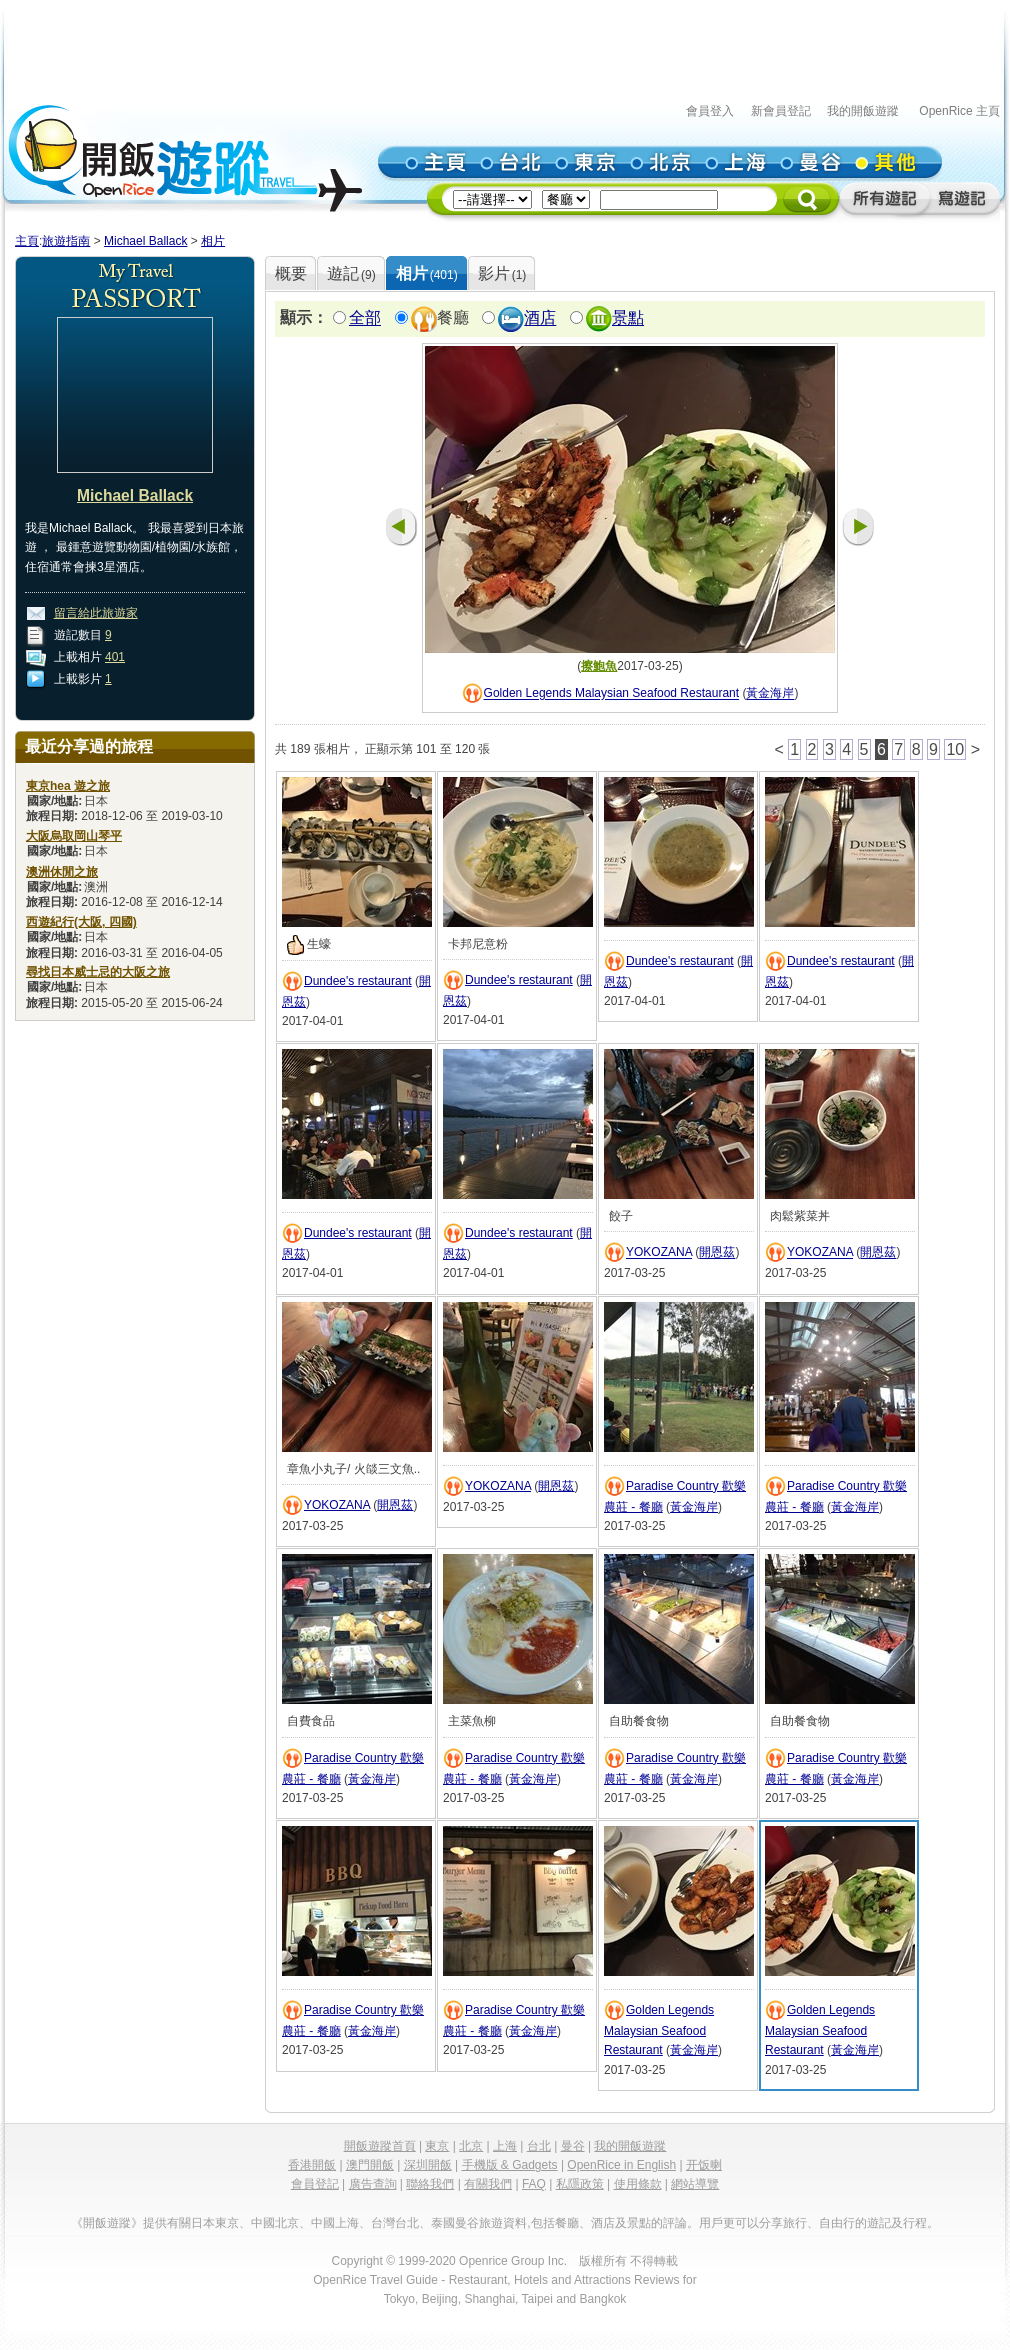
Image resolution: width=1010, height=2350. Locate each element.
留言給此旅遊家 (96, 613)
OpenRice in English (621, 2165)
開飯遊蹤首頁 (380, 2146)
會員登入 (710, 111)
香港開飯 (312, 2165)
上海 (505, 2146)
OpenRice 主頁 (959, 111)
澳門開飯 (370, 2165)
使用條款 (638, 2184)
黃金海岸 (770, 694)
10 (955, 749)
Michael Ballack (145, 241)
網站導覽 (695, 2184)
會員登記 (315, 2184)
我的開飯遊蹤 (863, 111)
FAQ (534, 2184)
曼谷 (573, 2146)
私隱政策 (580, 2184)
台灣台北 (395, 2223)
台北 (539, 2146)
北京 (471, 2146)
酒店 (540, 318)
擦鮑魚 (599, 666)
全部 (365, 318)
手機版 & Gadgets (510, 2165)
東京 (437, 2146)
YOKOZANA (659, 1253)
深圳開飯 (428, 2165)
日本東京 (215, 2223)
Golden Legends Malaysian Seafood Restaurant (612, 694)
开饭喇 (704, 2165)
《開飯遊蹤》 (107, 2223)
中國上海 (335, 2223)
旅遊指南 (66, 241)
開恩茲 (717, 1253)
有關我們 (488, 2184)
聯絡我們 (430, 2184)
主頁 (27, 241)
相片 (213, 241)
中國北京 (275, 2223)
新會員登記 (781, 111)
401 (115, 657)
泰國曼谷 (455, 2223)
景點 (628, 318)
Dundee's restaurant (358, 981)
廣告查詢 (373, 2184)
